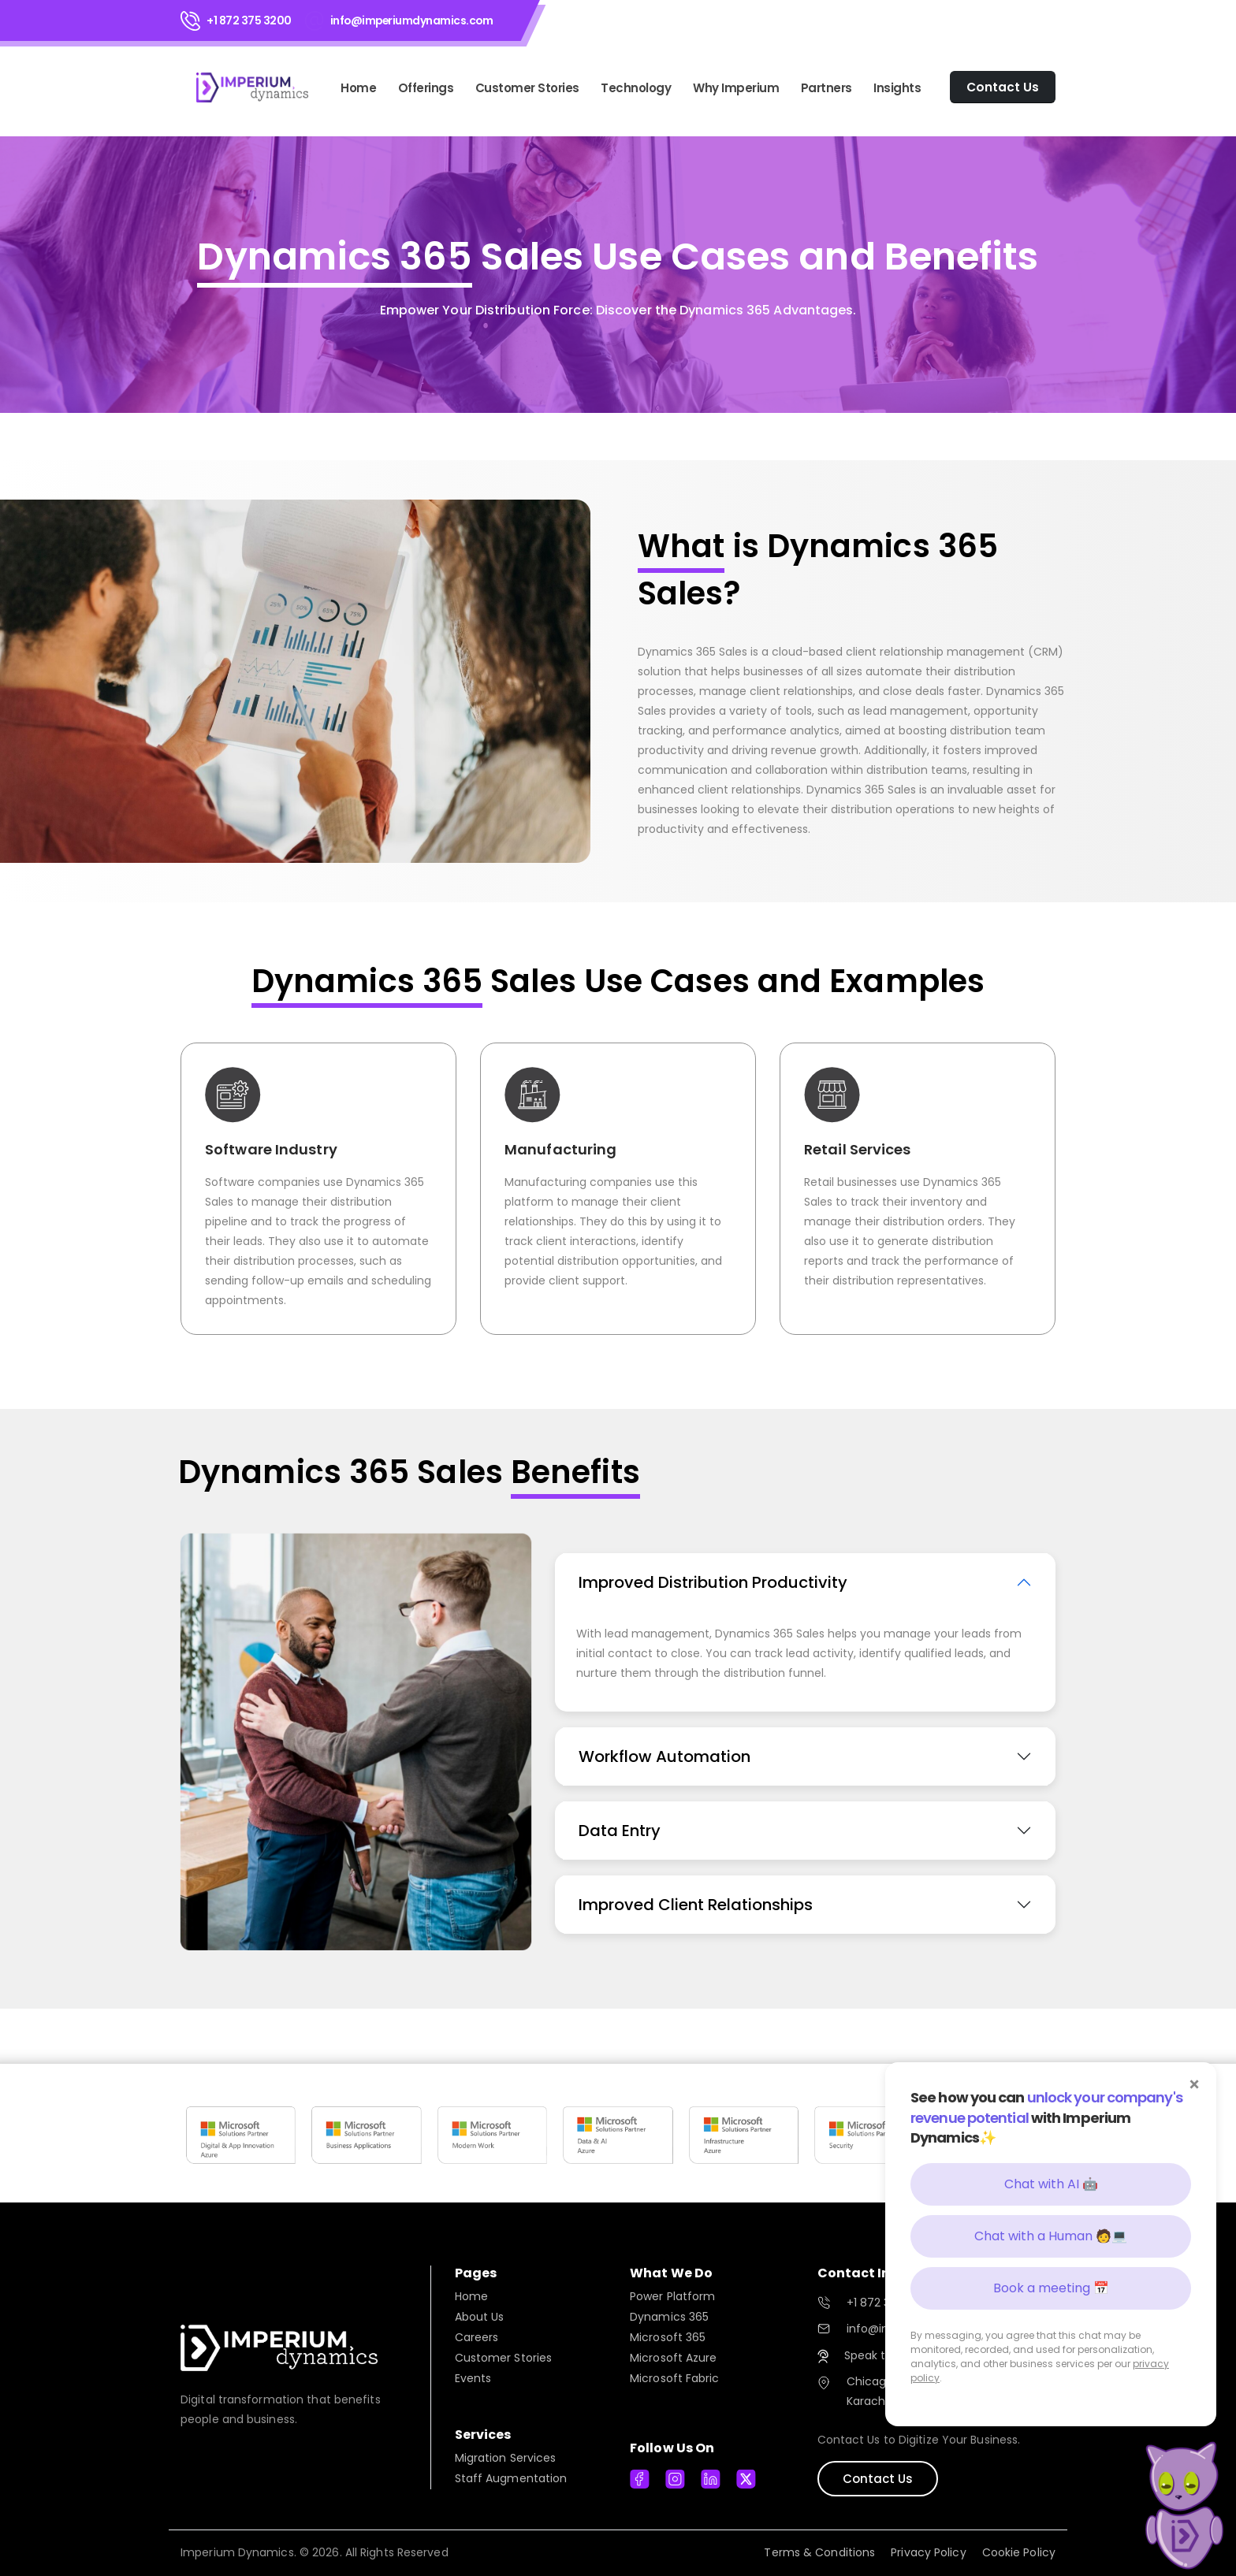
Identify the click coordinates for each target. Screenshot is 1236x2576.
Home (358, 88)
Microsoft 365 (667, 2337)
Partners (826, 88)
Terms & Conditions (819, 2552)
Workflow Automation (664, 1756)
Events (473, 2378)
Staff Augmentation (511, 2478)
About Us (479, 2317)
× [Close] (1194, 2084)
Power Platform (672, 2296)
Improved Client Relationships (696, 1905)
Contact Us (878, 2478)
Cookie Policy (1018, 2552)
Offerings (426, 88)
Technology (636, 88)
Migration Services (506, 2458)
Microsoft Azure (673, 2358)
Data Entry (620, 1831)
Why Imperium (736, 88)
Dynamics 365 (669, 2317)
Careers (477, 2337)
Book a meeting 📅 (1051, 2288)
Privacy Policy (928, 2552)
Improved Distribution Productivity (713, 1582)
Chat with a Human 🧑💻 (1050, 2236)
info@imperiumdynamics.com (411, 20)
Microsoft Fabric (675, 2378)
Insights (897, 88)
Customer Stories (527, 88)
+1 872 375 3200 (249, 20)
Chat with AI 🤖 (1051, 2184)
